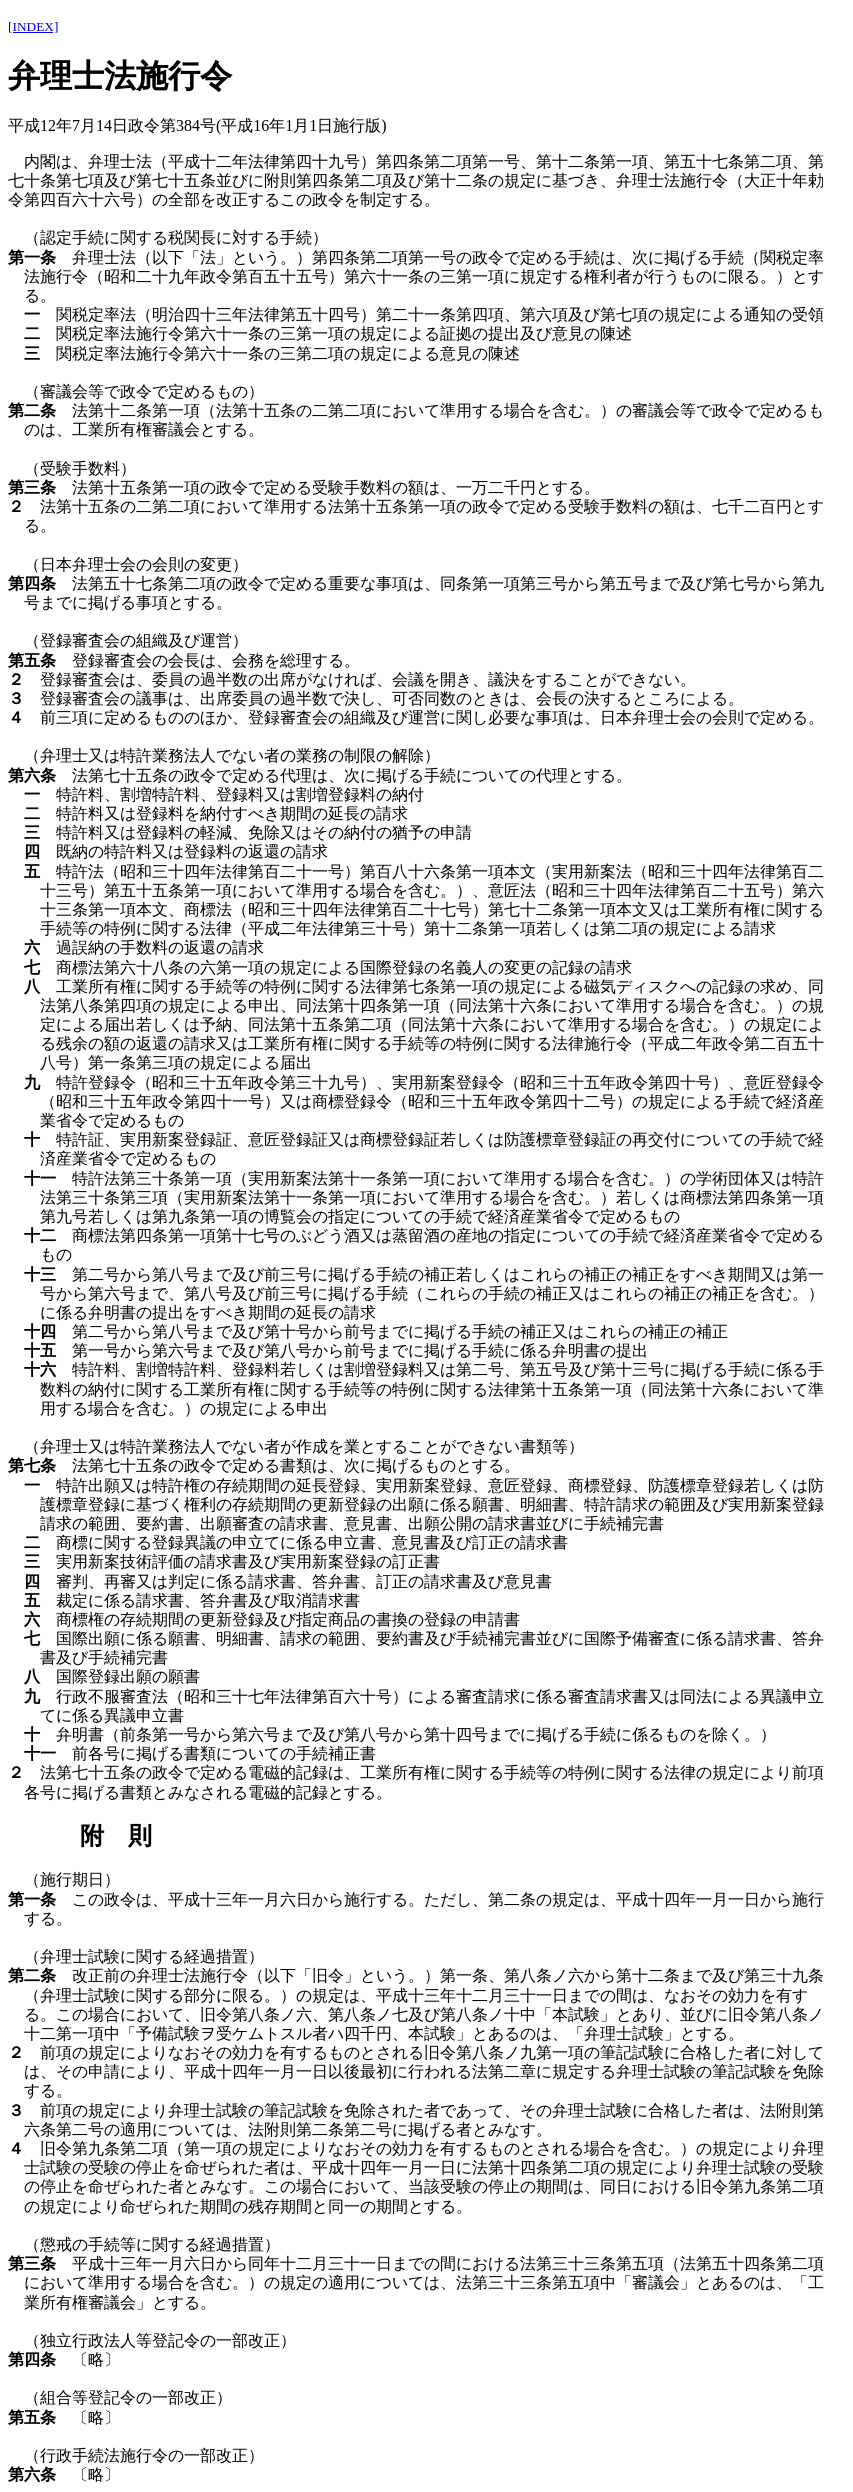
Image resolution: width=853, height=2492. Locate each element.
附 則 (116, 1836)
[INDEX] (33, 26)
